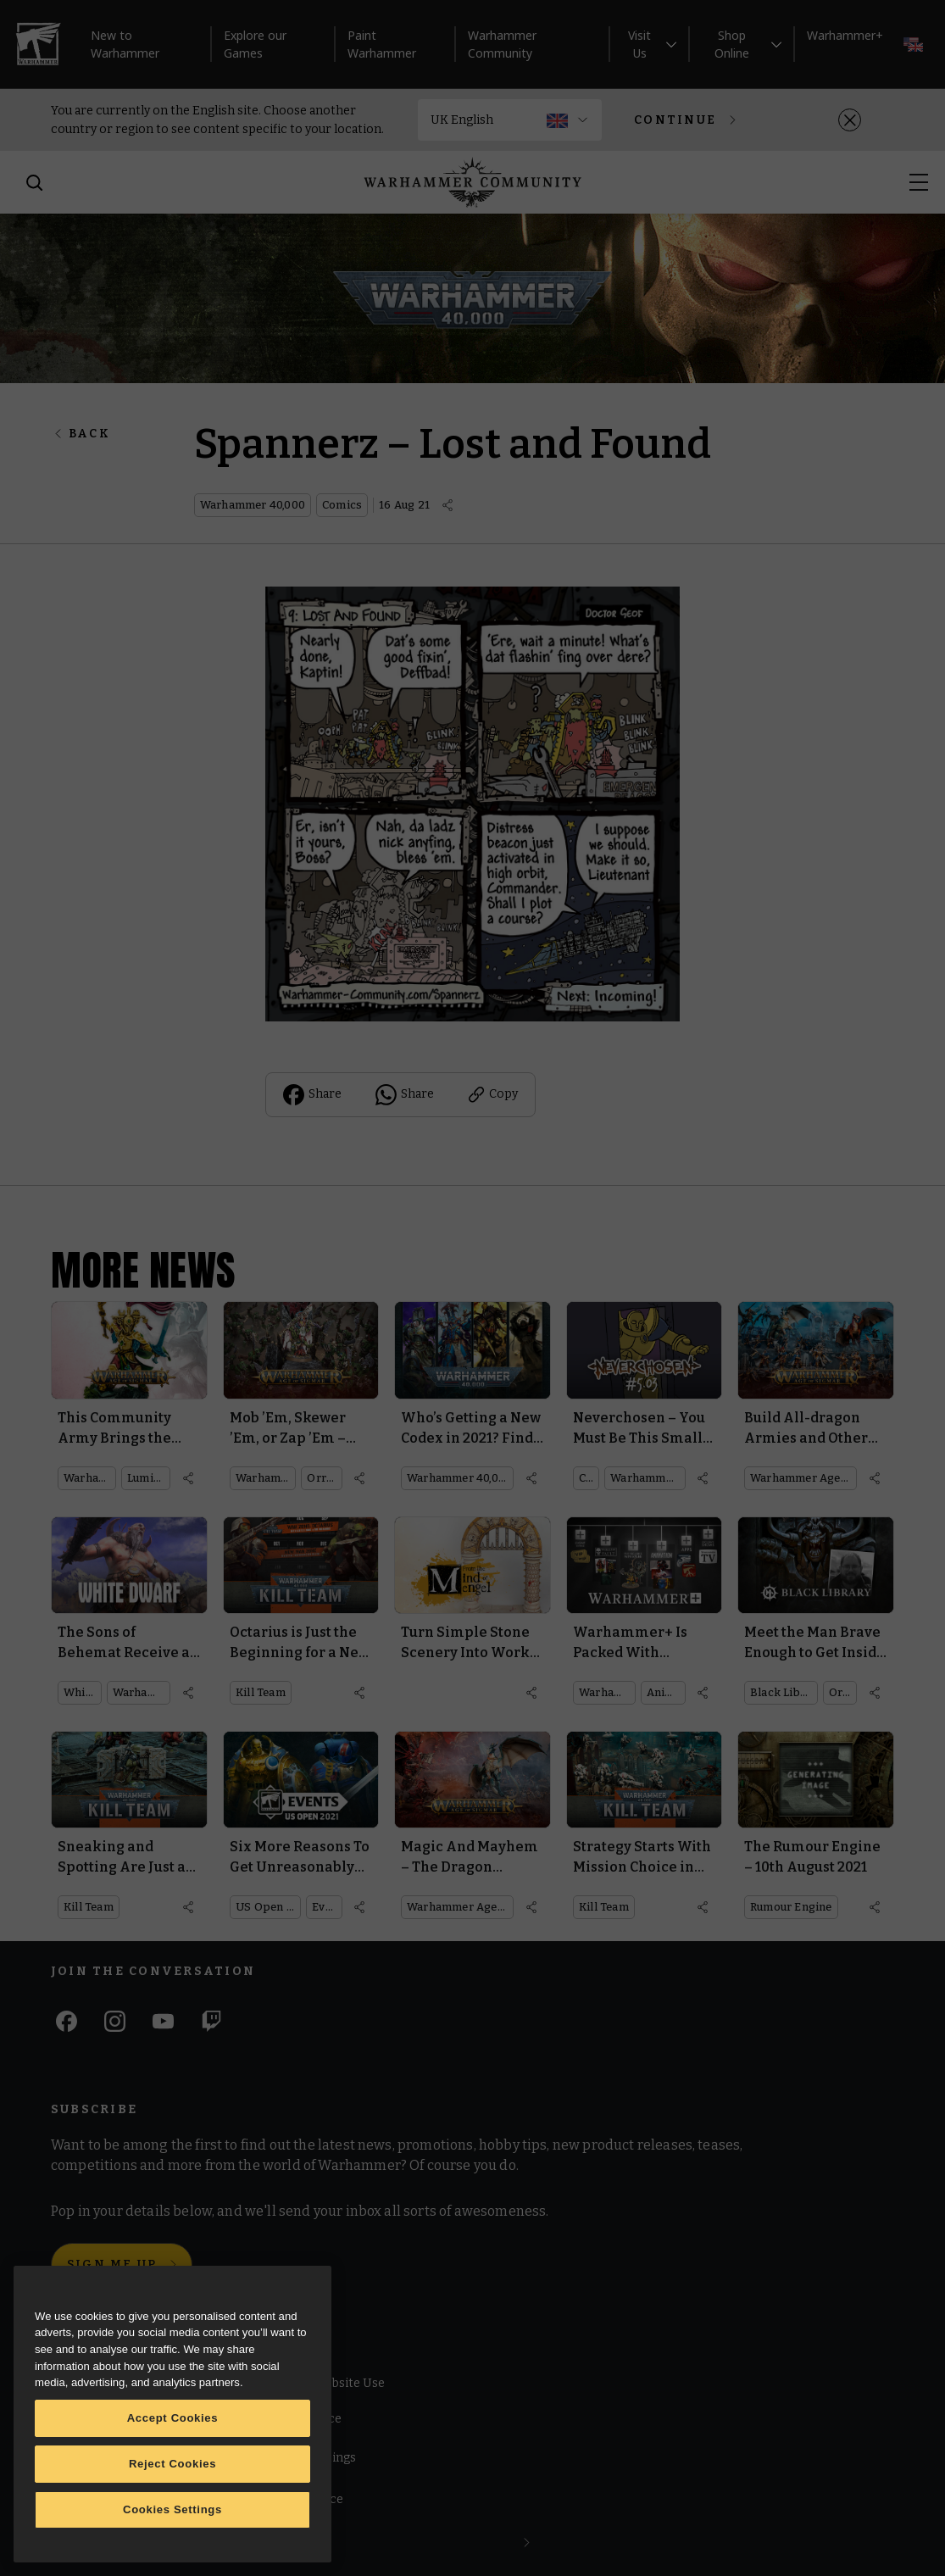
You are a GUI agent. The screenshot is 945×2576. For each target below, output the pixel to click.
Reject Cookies (172, 2463)
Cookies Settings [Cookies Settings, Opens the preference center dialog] (172, 2509)
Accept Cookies (173, 2418)
